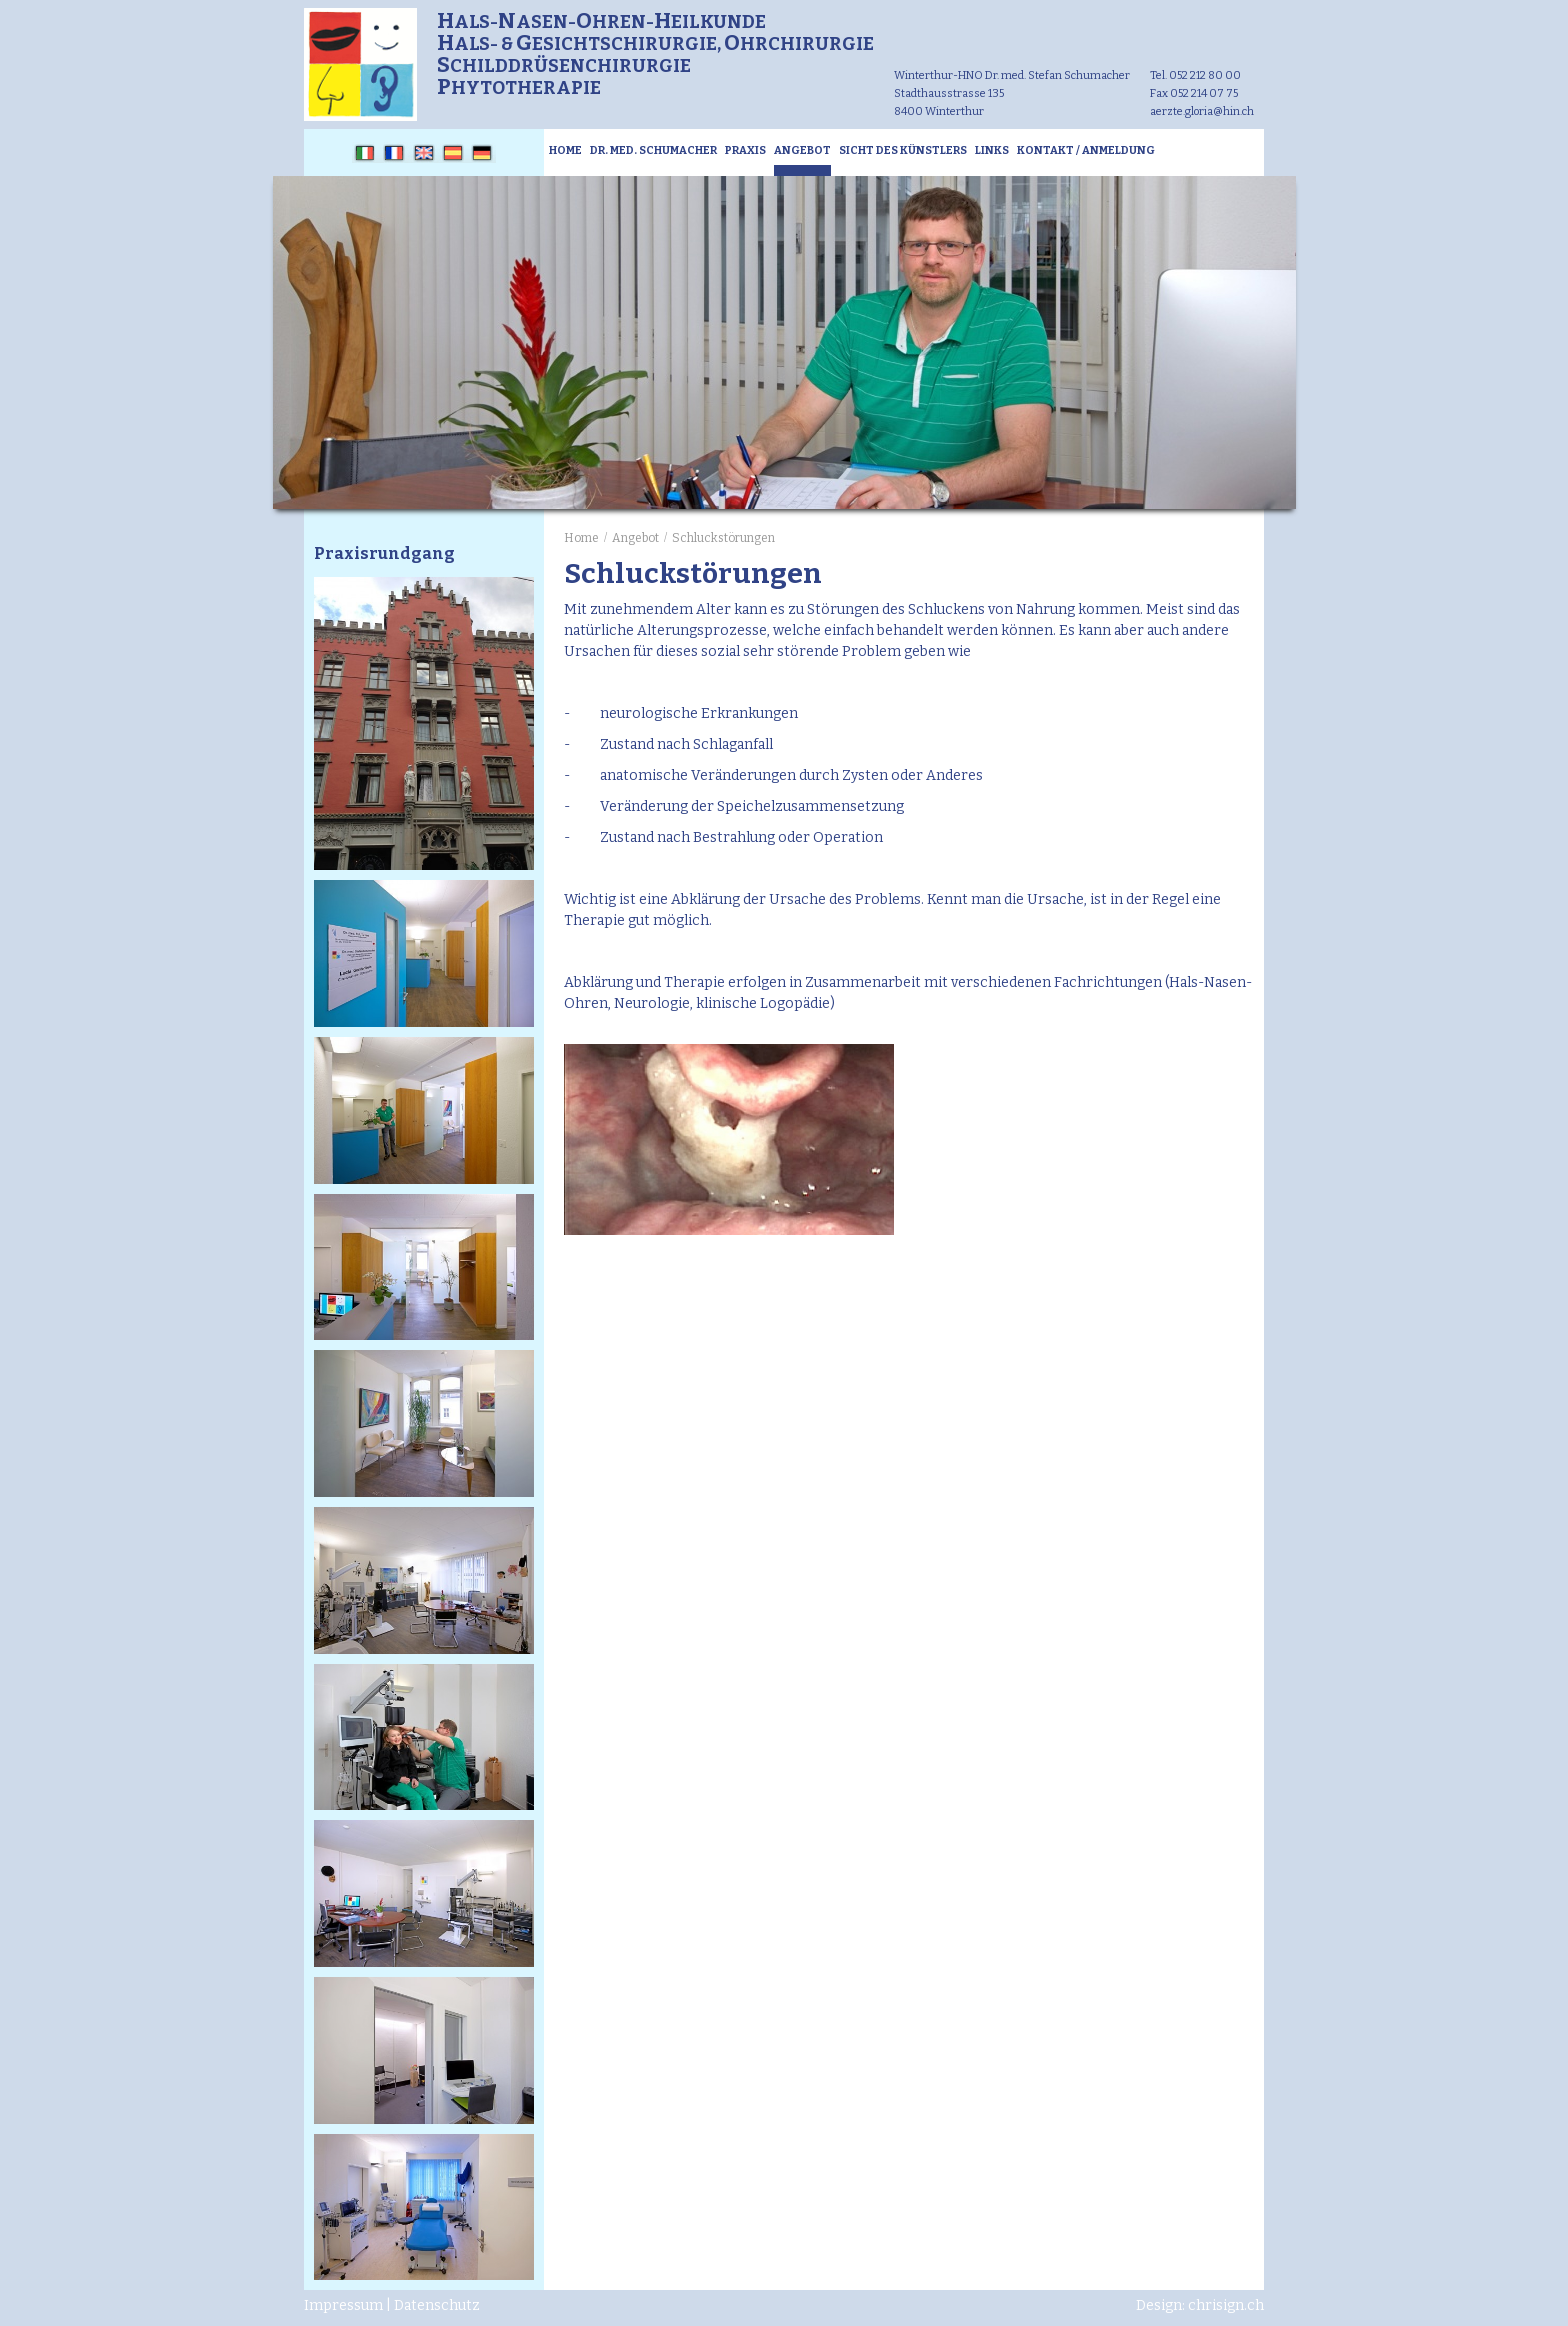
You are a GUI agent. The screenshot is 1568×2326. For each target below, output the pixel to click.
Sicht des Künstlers (903, 150)
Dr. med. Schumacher (653, 150)
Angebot (802, 150)
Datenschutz (437, 2305)
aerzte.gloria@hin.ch (1202, 111)
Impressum (343, 2305)
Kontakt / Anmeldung (1086, 150)
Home (565, 150)
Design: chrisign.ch (1200, 2305)
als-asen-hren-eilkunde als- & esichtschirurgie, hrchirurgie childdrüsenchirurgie (655, 55)
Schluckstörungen (723, 538)
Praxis (745, 150)
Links (992, 150)
